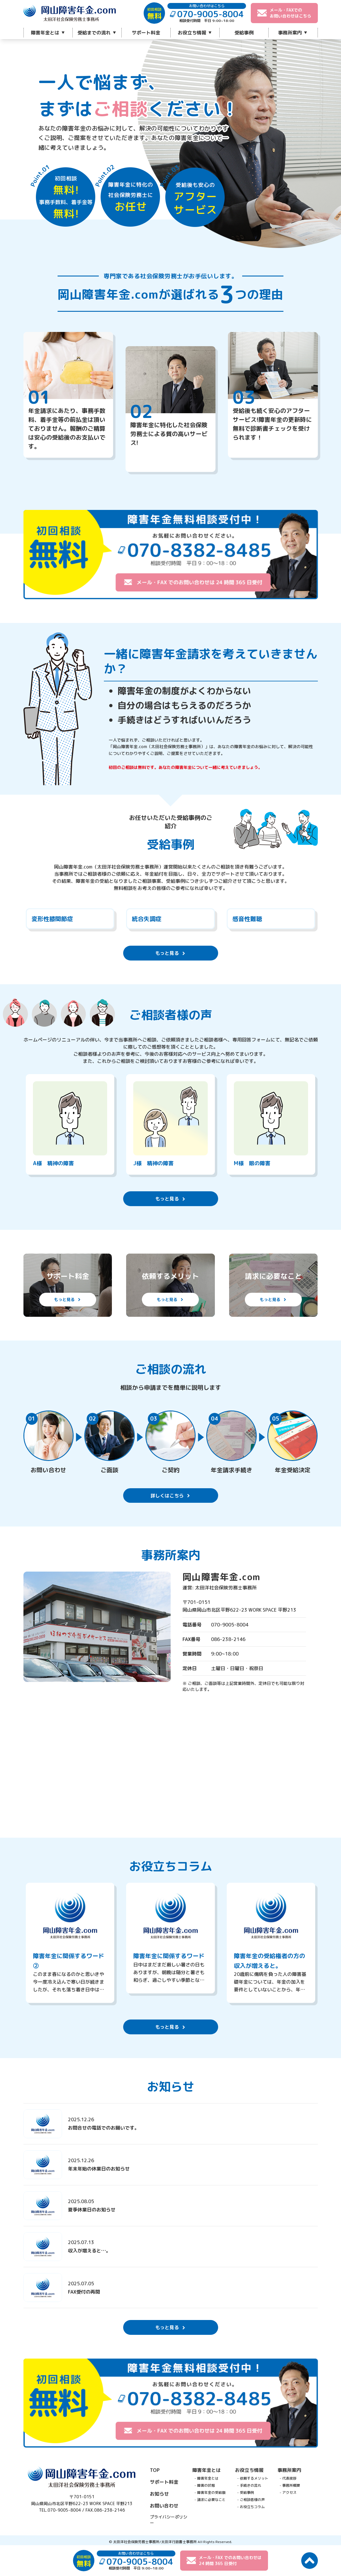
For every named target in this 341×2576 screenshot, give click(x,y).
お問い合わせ (164, 2503)
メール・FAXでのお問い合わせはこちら (284, 13)
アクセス (289, 2490)
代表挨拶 (289, 2476)
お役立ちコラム (252, 2504)
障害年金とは (45, 32)
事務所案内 (290, 32)
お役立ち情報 (192, 32)
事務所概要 (291, 2483)
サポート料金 (146, 32)
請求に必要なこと (211, 2497)
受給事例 (243, 32)
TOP (155, 2468)
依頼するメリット (254, 2476)
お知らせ (159, 2491)
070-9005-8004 (64, 2508)
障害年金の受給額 (211, 2490)
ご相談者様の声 (252, 2497)
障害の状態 (206, 2483)
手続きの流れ (250, 2483)
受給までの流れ (94, 32)
